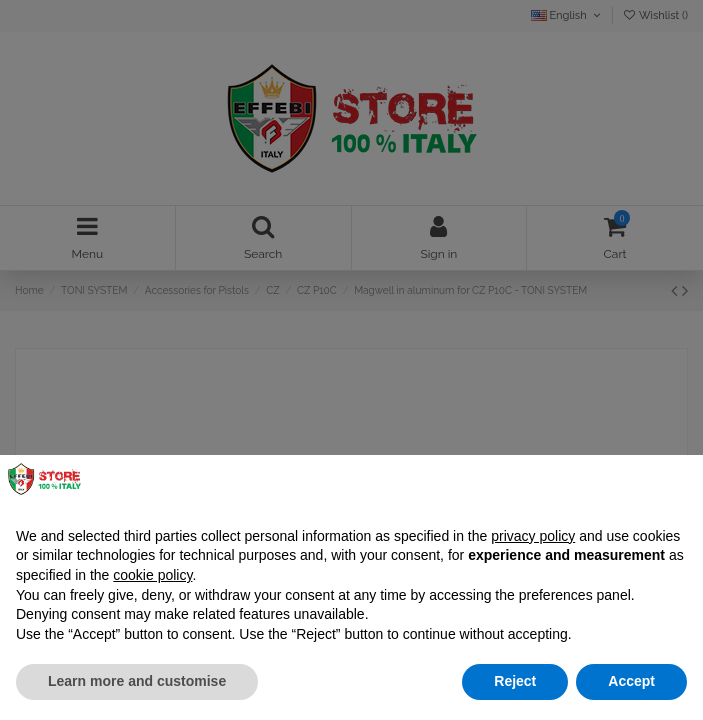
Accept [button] (631, 681)
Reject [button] (515, 681)
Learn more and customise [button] (137, 681)
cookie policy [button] (152, 575)
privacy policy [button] (533, 536)
